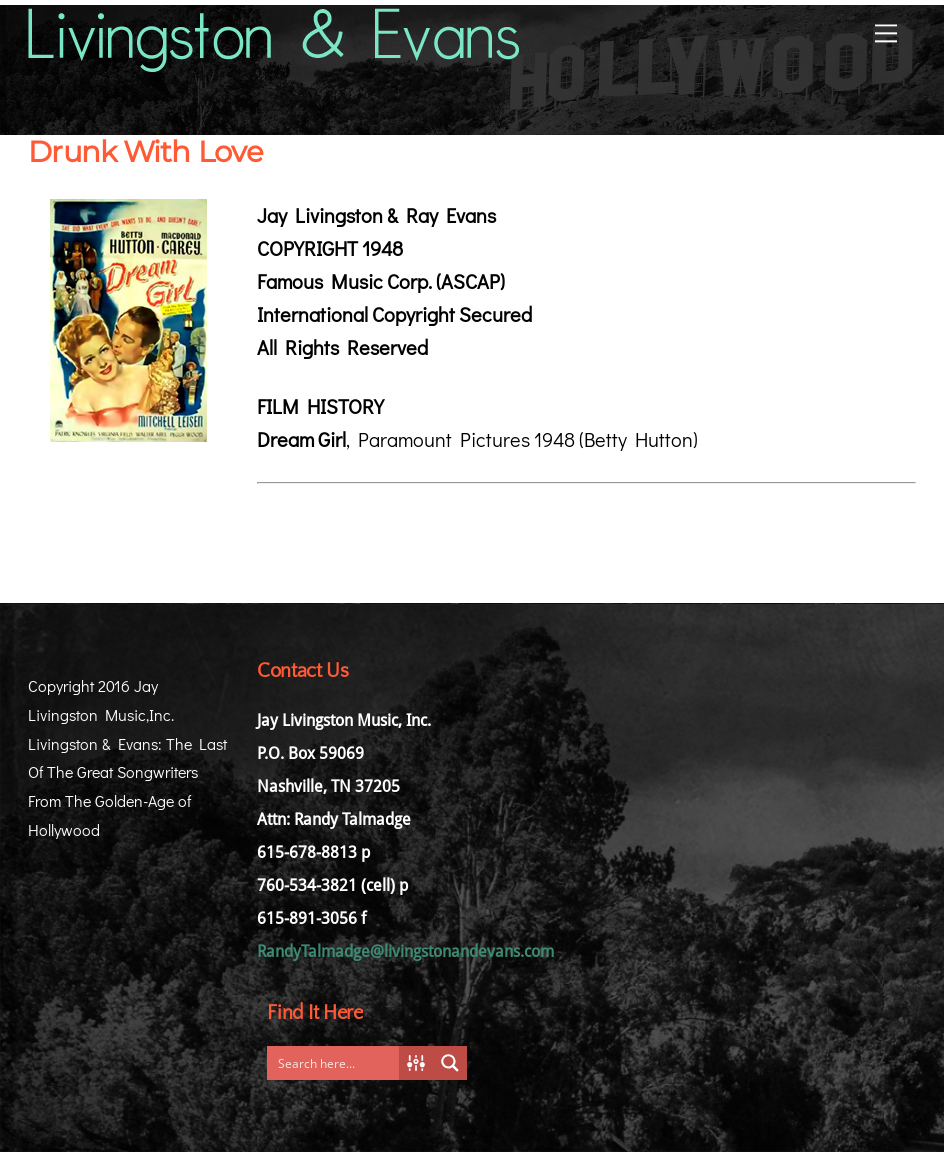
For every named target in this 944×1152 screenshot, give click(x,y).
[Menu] (886, 31)
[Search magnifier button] (450, 1063)
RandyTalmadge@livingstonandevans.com (405, 951)
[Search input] (338, 1063)
